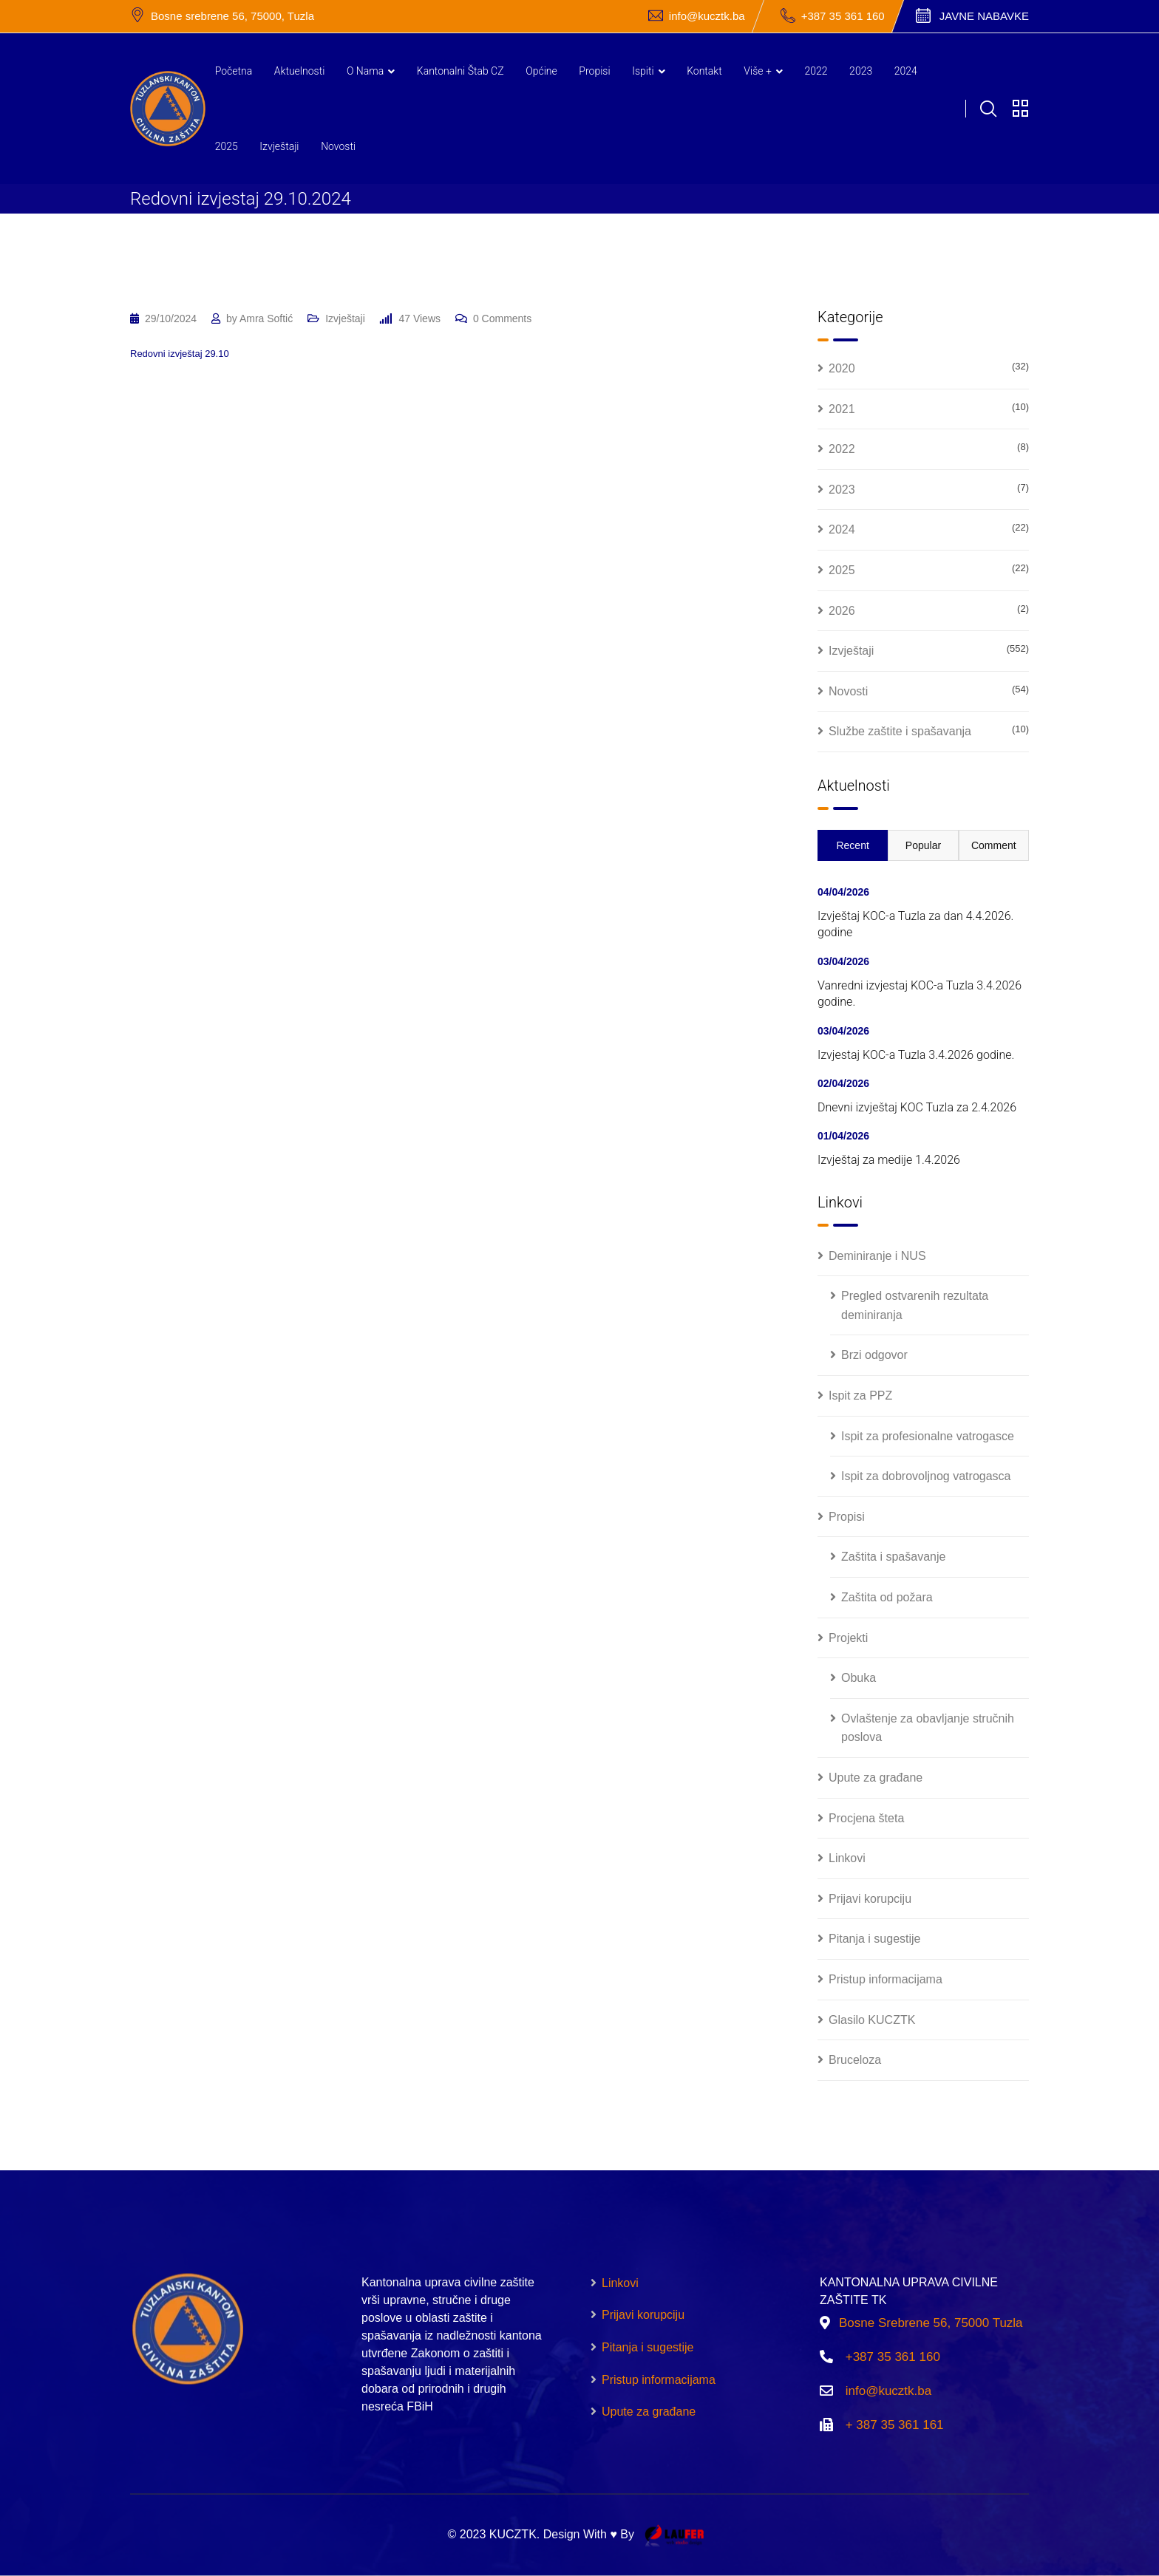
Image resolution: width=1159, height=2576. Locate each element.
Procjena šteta (866, 1818)
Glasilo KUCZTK (872, 2020)
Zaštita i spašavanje (893, 1556)
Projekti (848, 1638)
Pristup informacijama (885, 1979)
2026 (842, 610)
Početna (234, 71)
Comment (993, 845)
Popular (923, 845)
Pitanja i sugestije (875, 1938)
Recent (852, 845)
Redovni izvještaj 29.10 (179, 353)
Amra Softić (266, 318)
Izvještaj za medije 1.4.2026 (889, 1160)
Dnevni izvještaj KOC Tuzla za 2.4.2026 (917, 1107)
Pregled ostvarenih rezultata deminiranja (914, 1305)
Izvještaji (279, 146)
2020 (842, 368)
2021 (842, 409)
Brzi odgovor (874, 1355)
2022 (815, 71)
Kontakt (704, 71)
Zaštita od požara (887, 1597)
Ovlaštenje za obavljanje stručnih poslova (927, 1728)
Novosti (338, 146)
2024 (905, 71)
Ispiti (642, 71)
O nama (365, 71)
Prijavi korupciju (870, 1898)
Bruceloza (855, 2060)
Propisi (594, 71)
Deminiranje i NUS (877, 1256)
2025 (226, 146)
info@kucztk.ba (707, 16)
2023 (860, 71)
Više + (757, 71)
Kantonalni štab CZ (460, 71)
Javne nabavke (984, 16)
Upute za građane (875, 1777)
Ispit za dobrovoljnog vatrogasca (925, 1476)
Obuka (858, 1678)
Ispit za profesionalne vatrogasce (927, 1436)
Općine (541, 71)
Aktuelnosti (299, 71)
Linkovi (847, 1858)
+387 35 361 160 (843, 16)
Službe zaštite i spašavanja (900, 731)
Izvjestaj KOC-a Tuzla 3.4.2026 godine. (916, 1055)
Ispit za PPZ (860, 1395)
